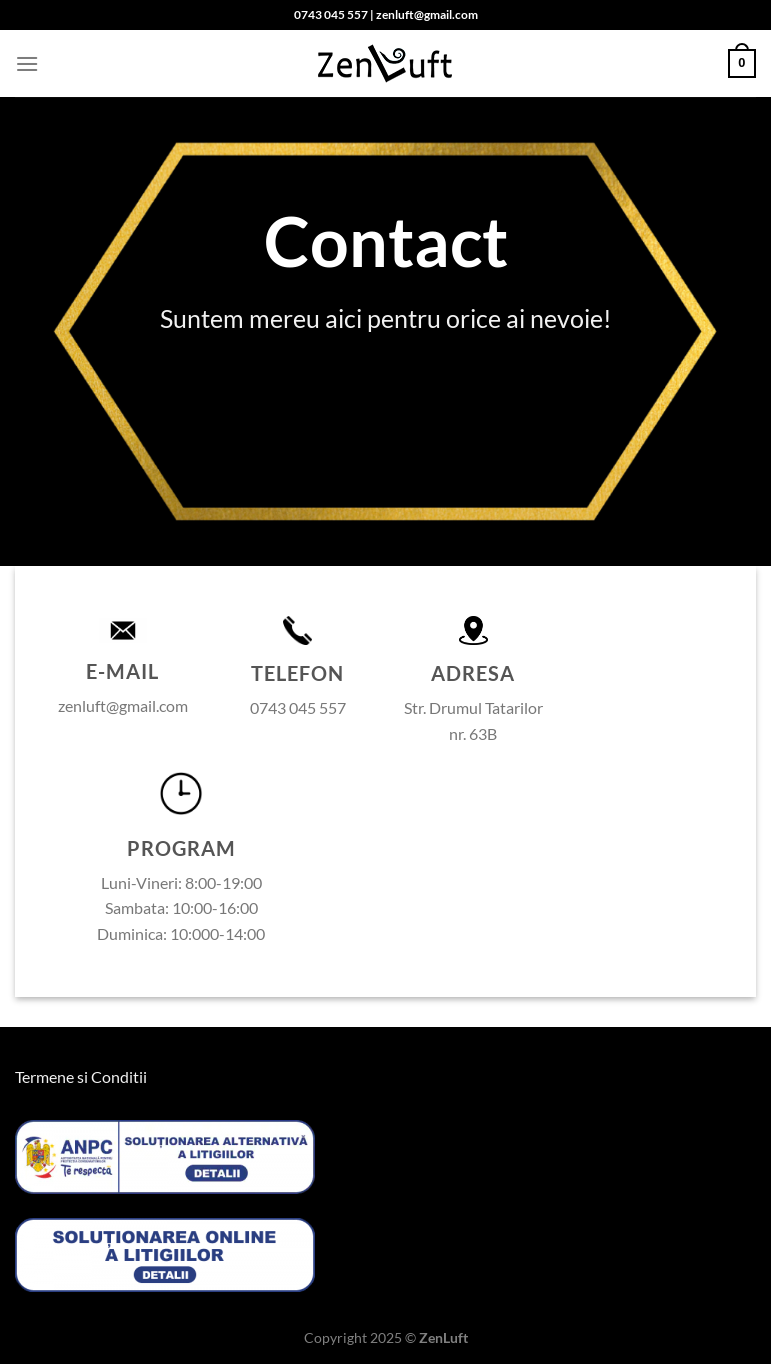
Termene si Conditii (81, 1076)
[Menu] (27, 63)
